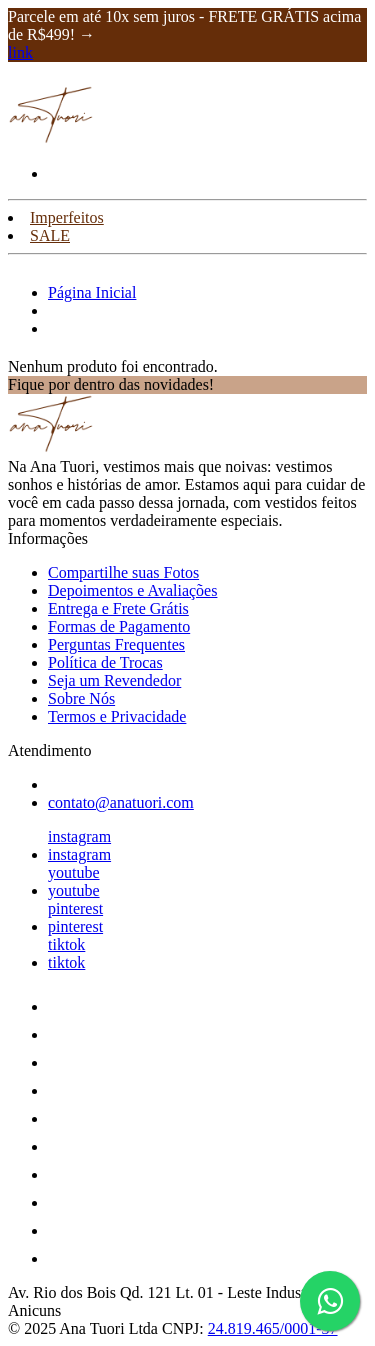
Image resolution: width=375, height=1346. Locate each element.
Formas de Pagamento (119, 626)
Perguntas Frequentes (116, 644)
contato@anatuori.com (121, 802)
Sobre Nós (81, 698)
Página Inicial (92, 292)
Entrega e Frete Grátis (118, 608)
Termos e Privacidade (117, 716)
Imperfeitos (67, 217)
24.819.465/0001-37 (273, 1328)
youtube (74, 872)
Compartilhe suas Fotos (123, 572)
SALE (50, 235)
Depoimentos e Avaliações (132, 590)
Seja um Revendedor (114, 680)
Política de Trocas (105, 662)
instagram (79, 836)
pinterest (75, 908)
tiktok (66, 944)
